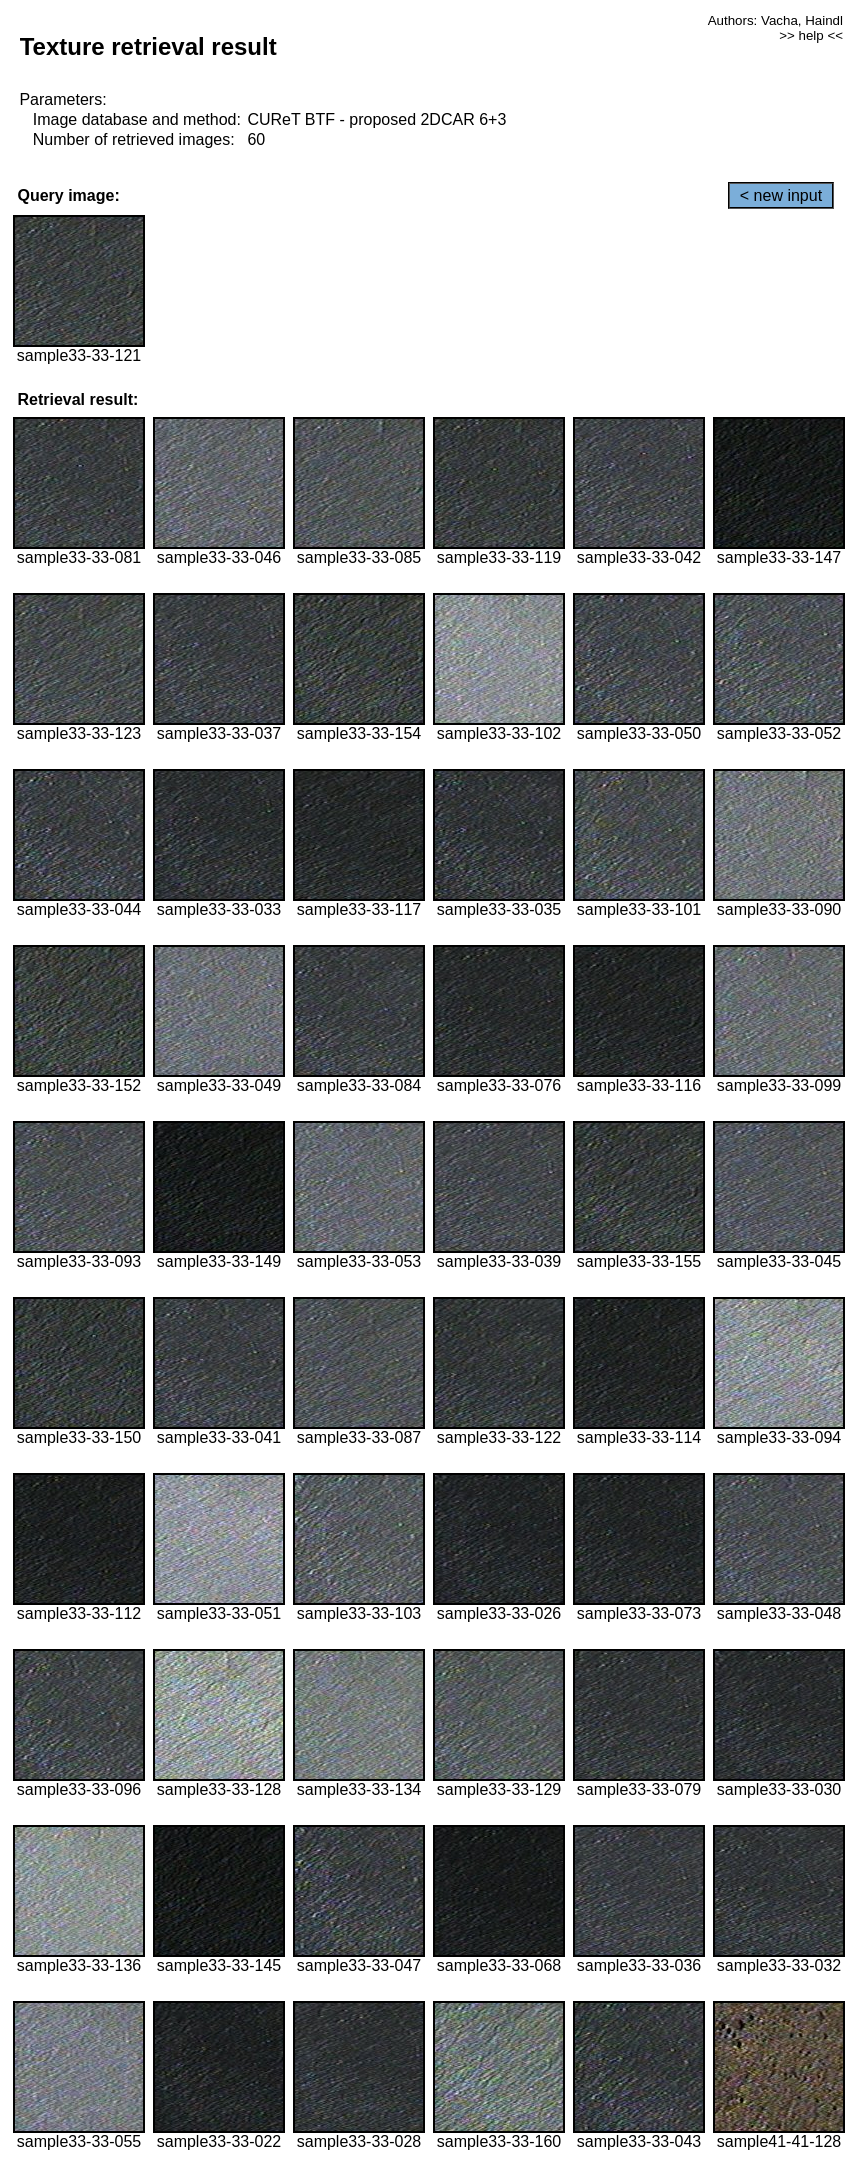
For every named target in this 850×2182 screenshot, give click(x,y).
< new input (781, 195)
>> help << (811, 35)
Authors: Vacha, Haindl (775, 20)
